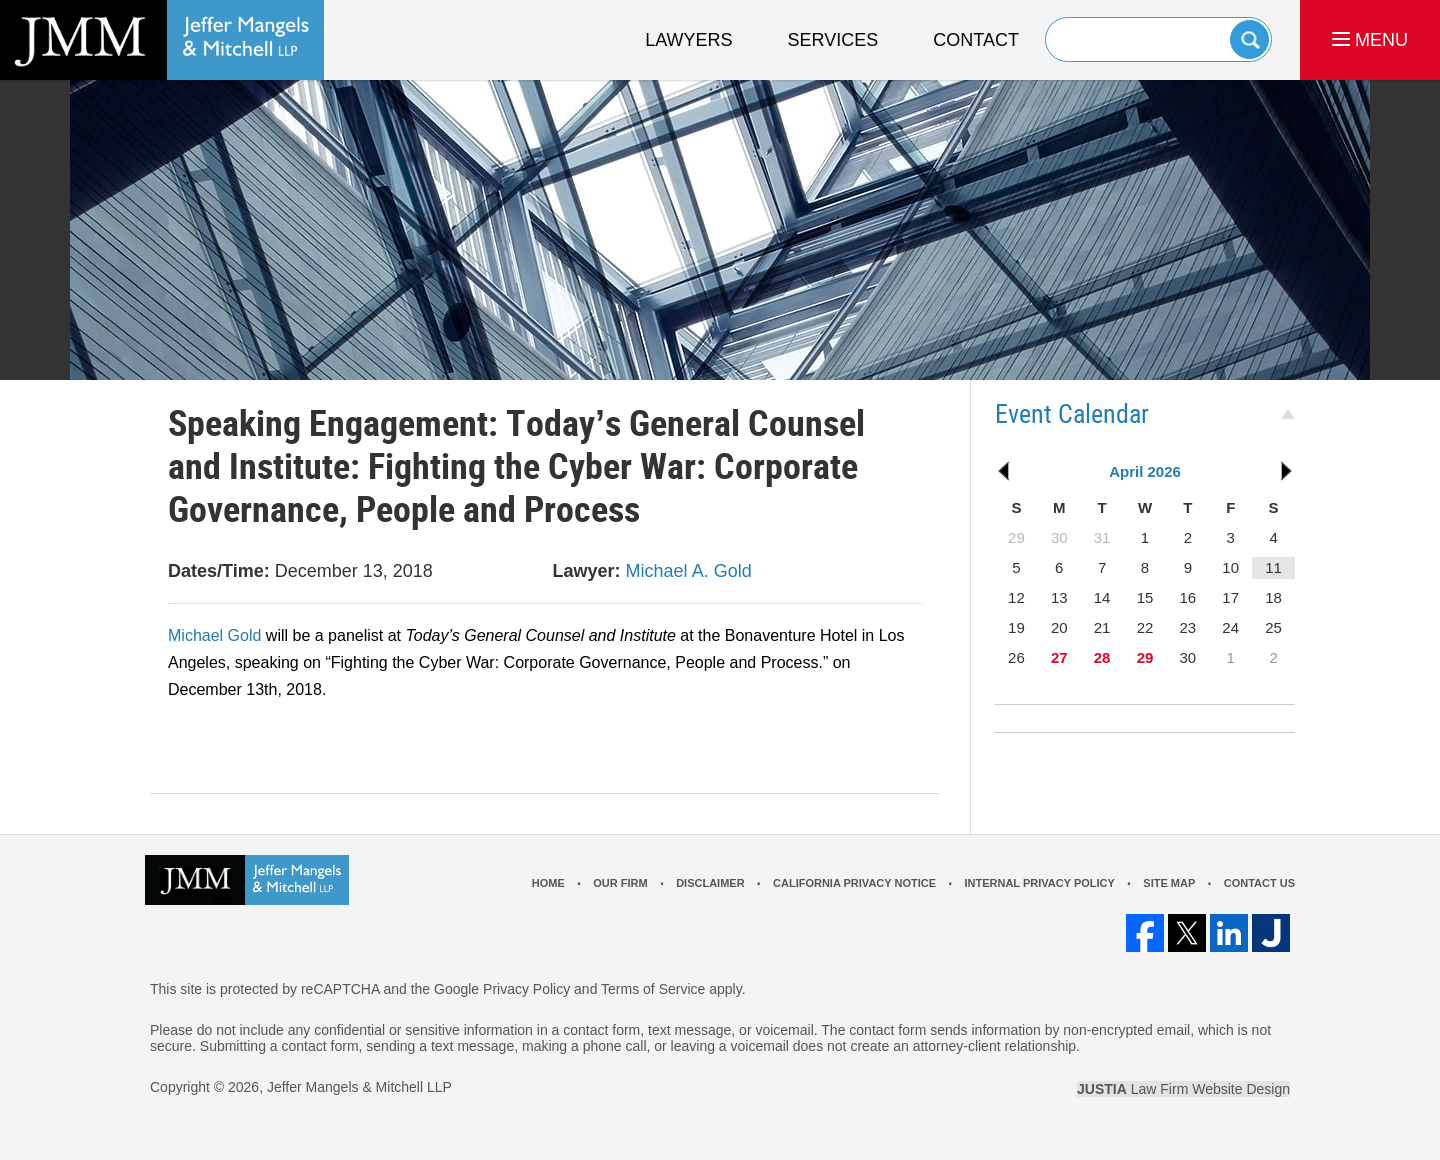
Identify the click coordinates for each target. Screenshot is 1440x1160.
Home (548, 883)
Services (833, 40)
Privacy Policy (526, 989)
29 (1145, 657)
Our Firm (620, 883)
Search (1249, 39)
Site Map (1169, 883)
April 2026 (1145, 471)
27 (1059, 657)
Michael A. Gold (689, 571)
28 (1102, 657)
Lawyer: (587, 571)
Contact (976, 40)
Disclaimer (710, 883)
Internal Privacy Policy (1039, 883)
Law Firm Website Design (1183, 1089)
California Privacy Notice (854, 883)
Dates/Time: (219, 571)
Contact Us (1259, 883)
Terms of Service (653, 989)
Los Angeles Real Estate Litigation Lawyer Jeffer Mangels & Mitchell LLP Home (162, 40)
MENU (1370, 40)
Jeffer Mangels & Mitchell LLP (359, 1087)
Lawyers (688, 40)
